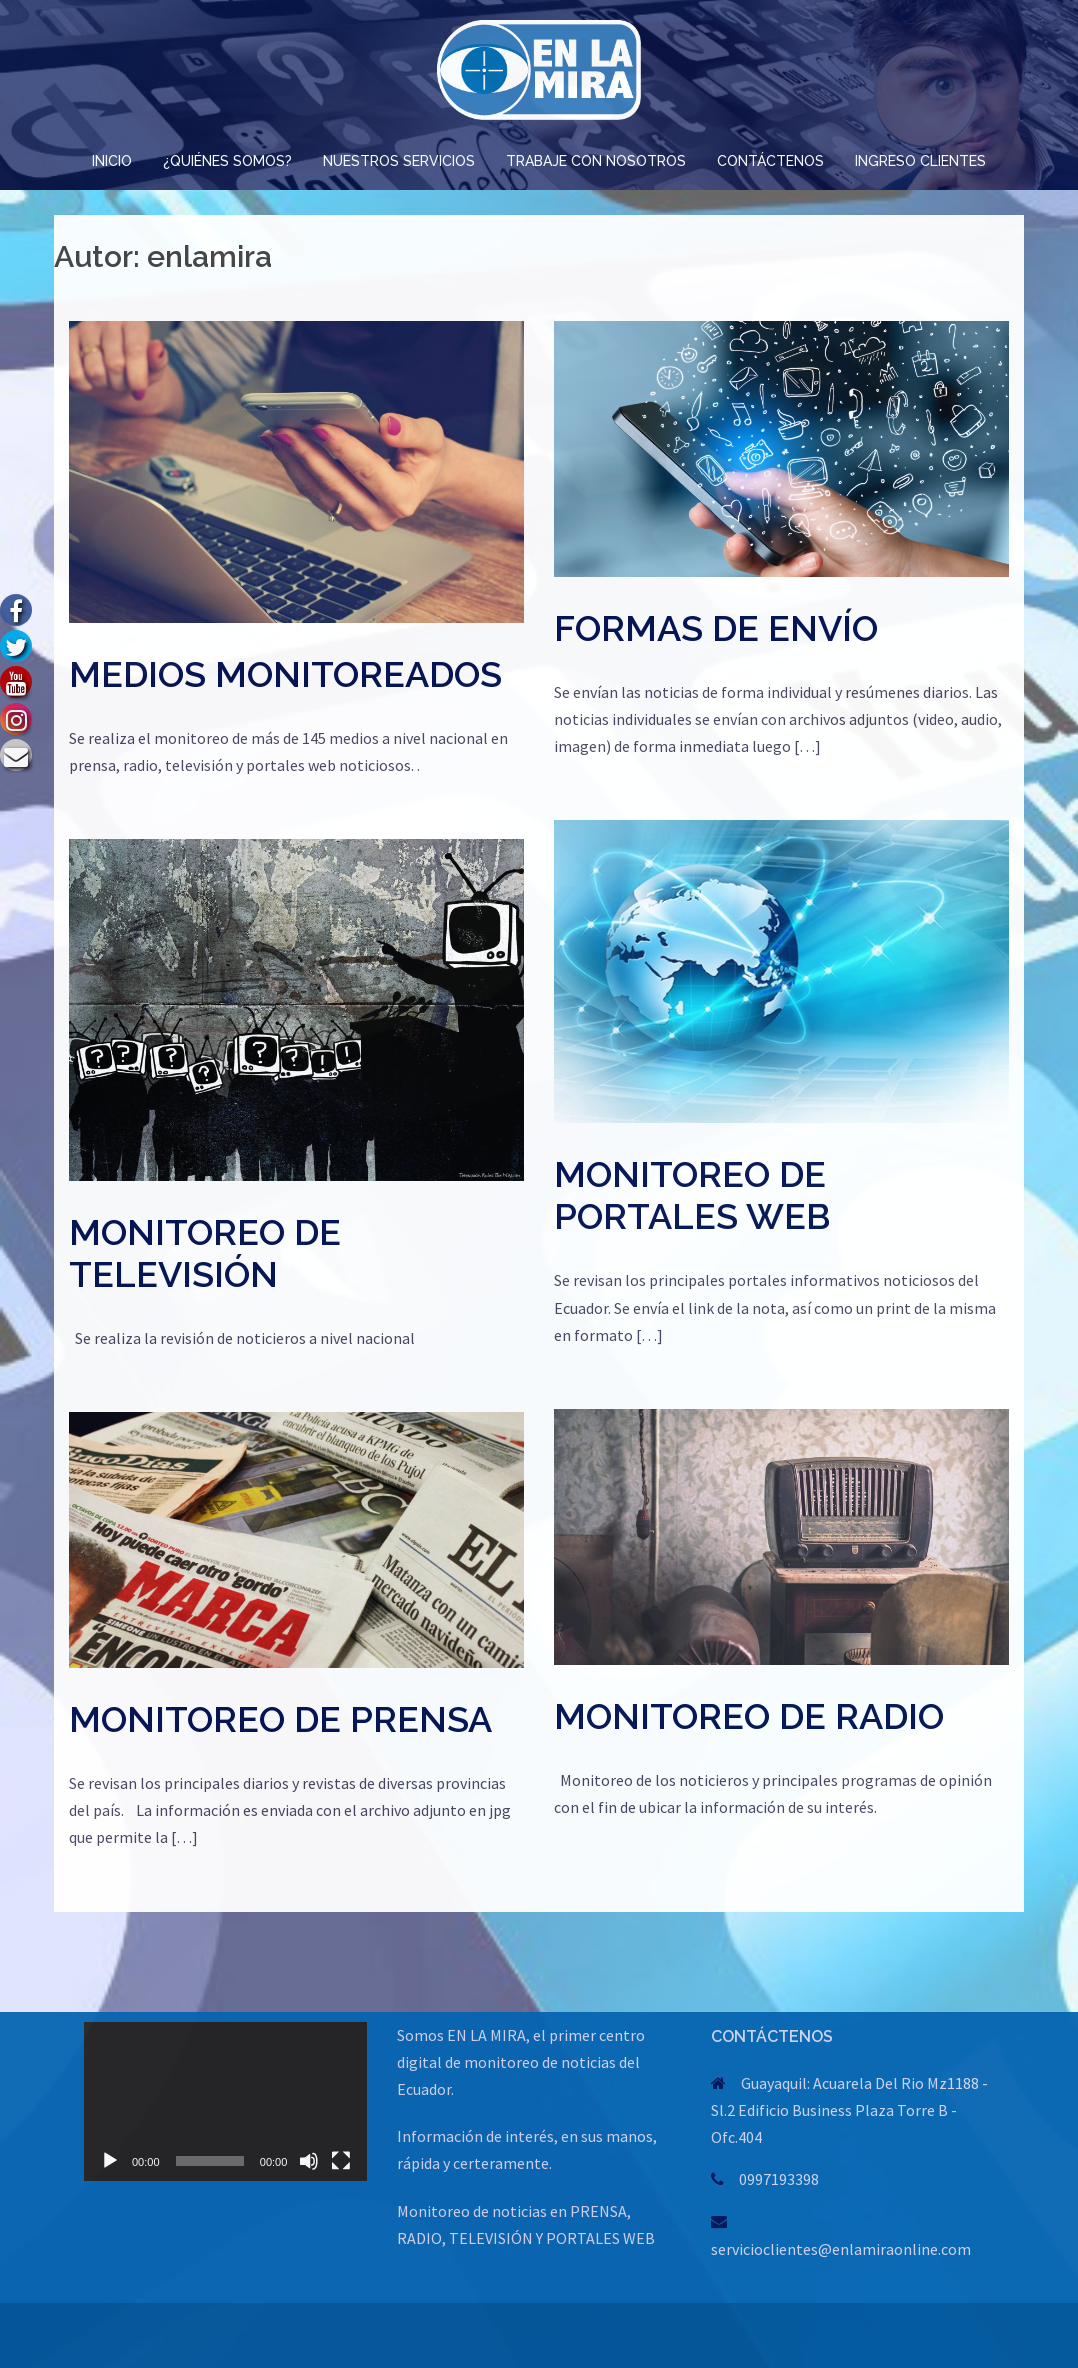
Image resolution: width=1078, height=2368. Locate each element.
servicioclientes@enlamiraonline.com (841, 2249)
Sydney (301, 2335)
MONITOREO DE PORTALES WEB (692, 1195)
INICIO (112, 161)
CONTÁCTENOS (770, 161)
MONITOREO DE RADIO (749, 1716)
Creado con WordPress (145, 2335)
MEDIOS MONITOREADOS (285, 674)
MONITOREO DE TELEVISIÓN (205, 1253)
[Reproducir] (110, 2161)
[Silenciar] (309, 2161)
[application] (225, 2101)
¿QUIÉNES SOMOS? (227, 161)
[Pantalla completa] (341, 2161)
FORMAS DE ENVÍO (716, 628)
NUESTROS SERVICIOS (399, 161)
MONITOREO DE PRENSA (280, 1719)
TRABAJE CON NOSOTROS (596, 161)
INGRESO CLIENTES (920, 161)
